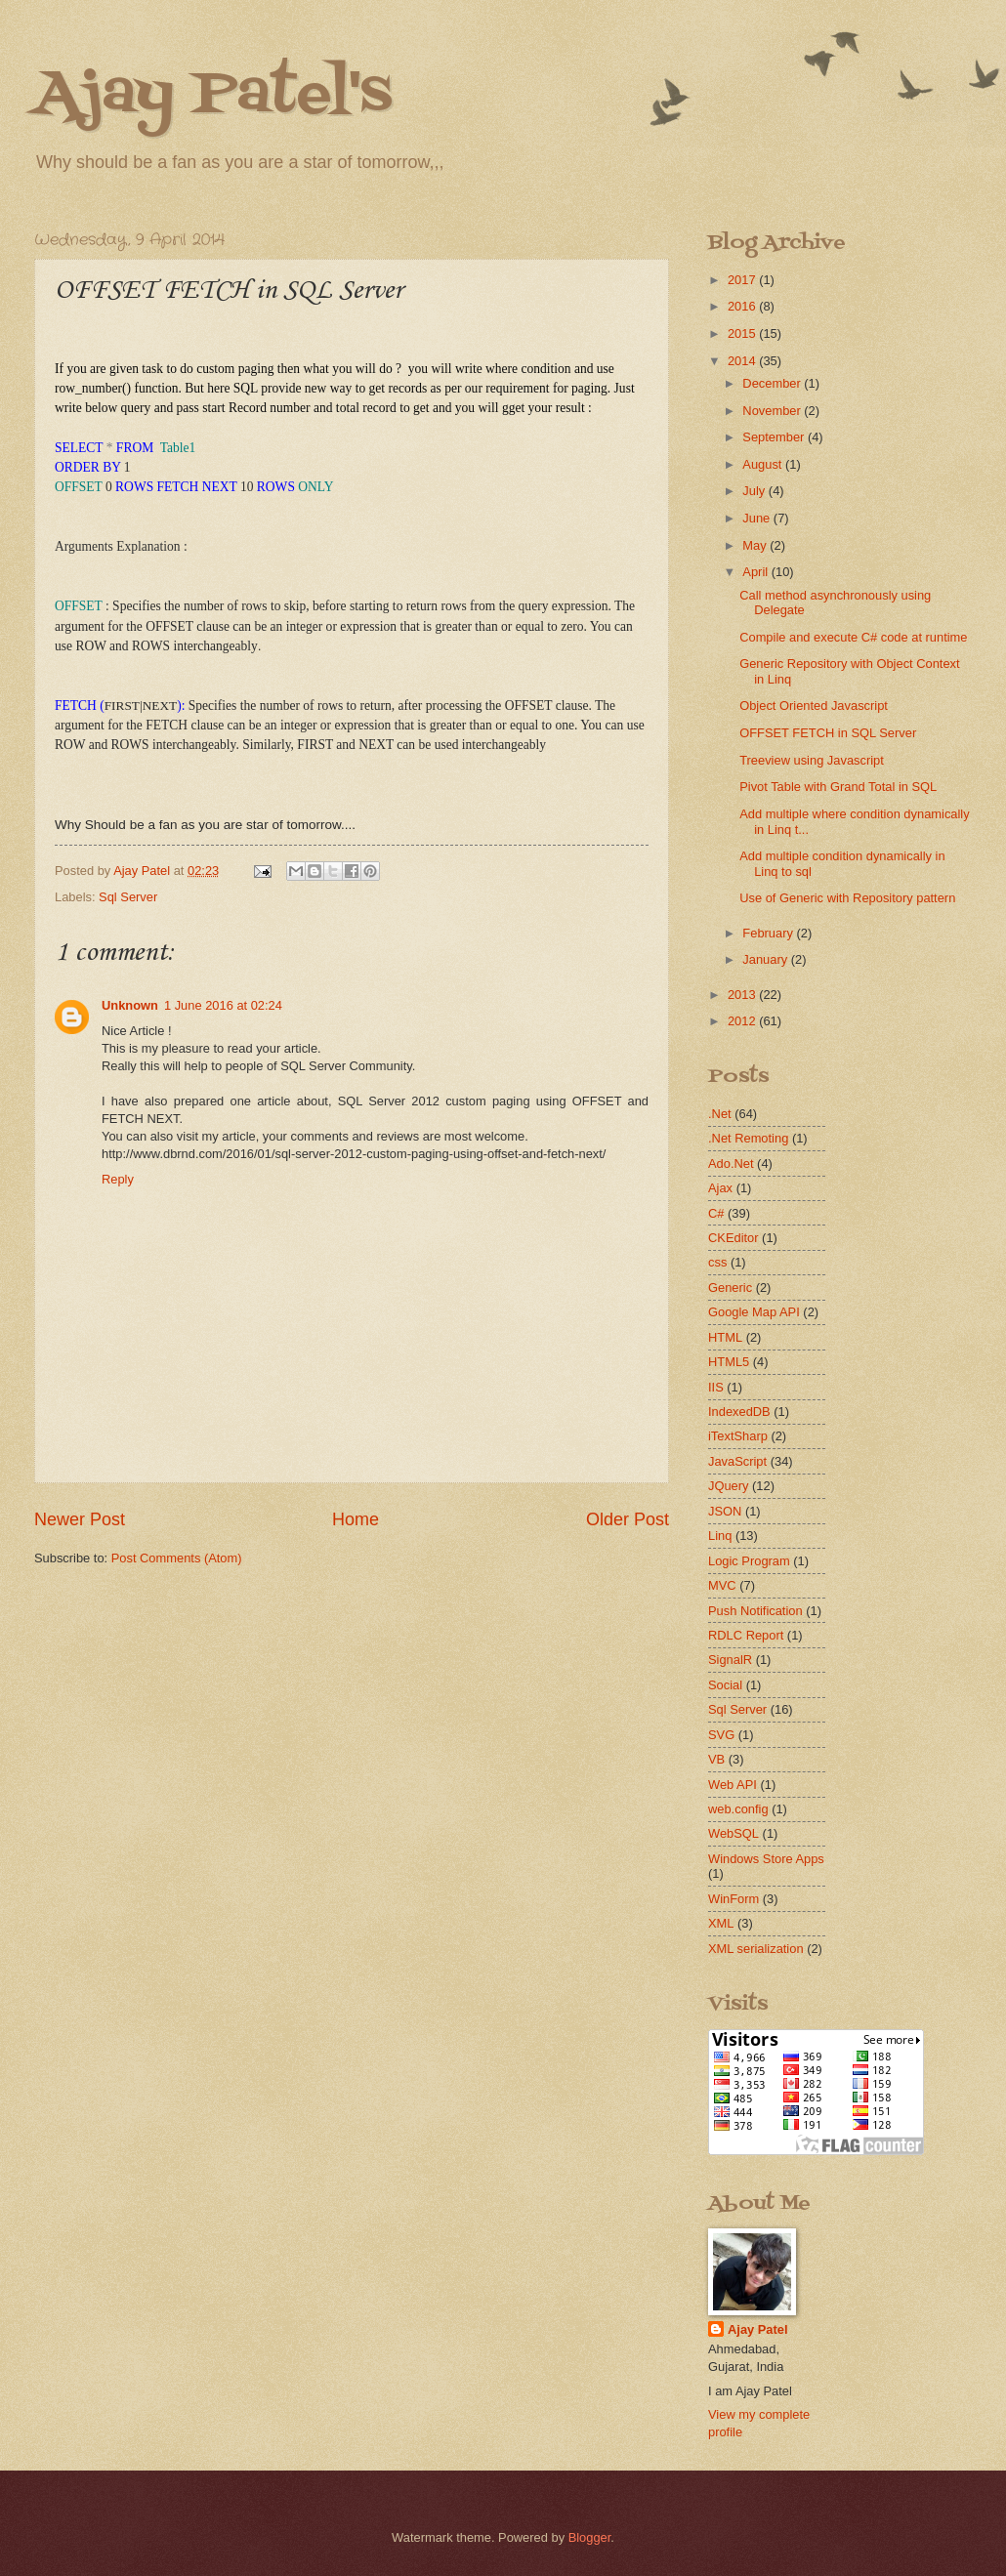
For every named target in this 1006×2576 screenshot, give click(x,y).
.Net (720, 1113)
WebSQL (733, 1833)
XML (721, 1923)
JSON (724, 1511)
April (756, 571)
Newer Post (79, 1519)
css (717, 1262)
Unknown (130, 1005)
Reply (118, 1179)
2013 (743, 994)
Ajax (720, 1188)
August (763, 464)
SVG (721, 1734)
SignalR (730, 1659)
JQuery (728, 1485)
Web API (732, 1784)
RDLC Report (745, 1635)
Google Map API (754, 1312)
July (755, 490)
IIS (716, 1387)
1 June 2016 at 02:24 (223, 1005)
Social (725, 1685)
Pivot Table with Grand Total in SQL (838, 786)
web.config (738, 1809)
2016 (743, 306)
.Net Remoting (748, 1138)
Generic (730, 1287)
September (775, 437)
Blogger (589, 2537)
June (758, 518)
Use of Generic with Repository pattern (847, 898)
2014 (743, 360)
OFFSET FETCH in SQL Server (827, 733)
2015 (743, 333)
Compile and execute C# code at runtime (853, 637)
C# (716, 1213)
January (766, 959)
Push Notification (755, 1610)
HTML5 (728, 1361)
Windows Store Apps (766, 1858)
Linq (720, 1535)
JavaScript (737, 1461)
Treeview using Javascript (811, 760)
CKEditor (733, 1237)
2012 (743, 1021)
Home (355, 1519)
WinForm (733, 1898)
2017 (743, 279)
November (773, 410)
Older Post (627, 1519)
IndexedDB (739, 1411)
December (773, 383)
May (756, 545)
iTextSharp (738, 1436)
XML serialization (756, 1948)
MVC (722, 1585)
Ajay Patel (758, 2329)
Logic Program (749, 1561)
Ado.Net (731, 1163)
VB (716, 1759)
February (769, 933)
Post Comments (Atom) (176, 1558)
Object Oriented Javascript (813, 705)
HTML (725, 1337)
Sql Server (128, 897)
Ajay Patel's (213, 95)
